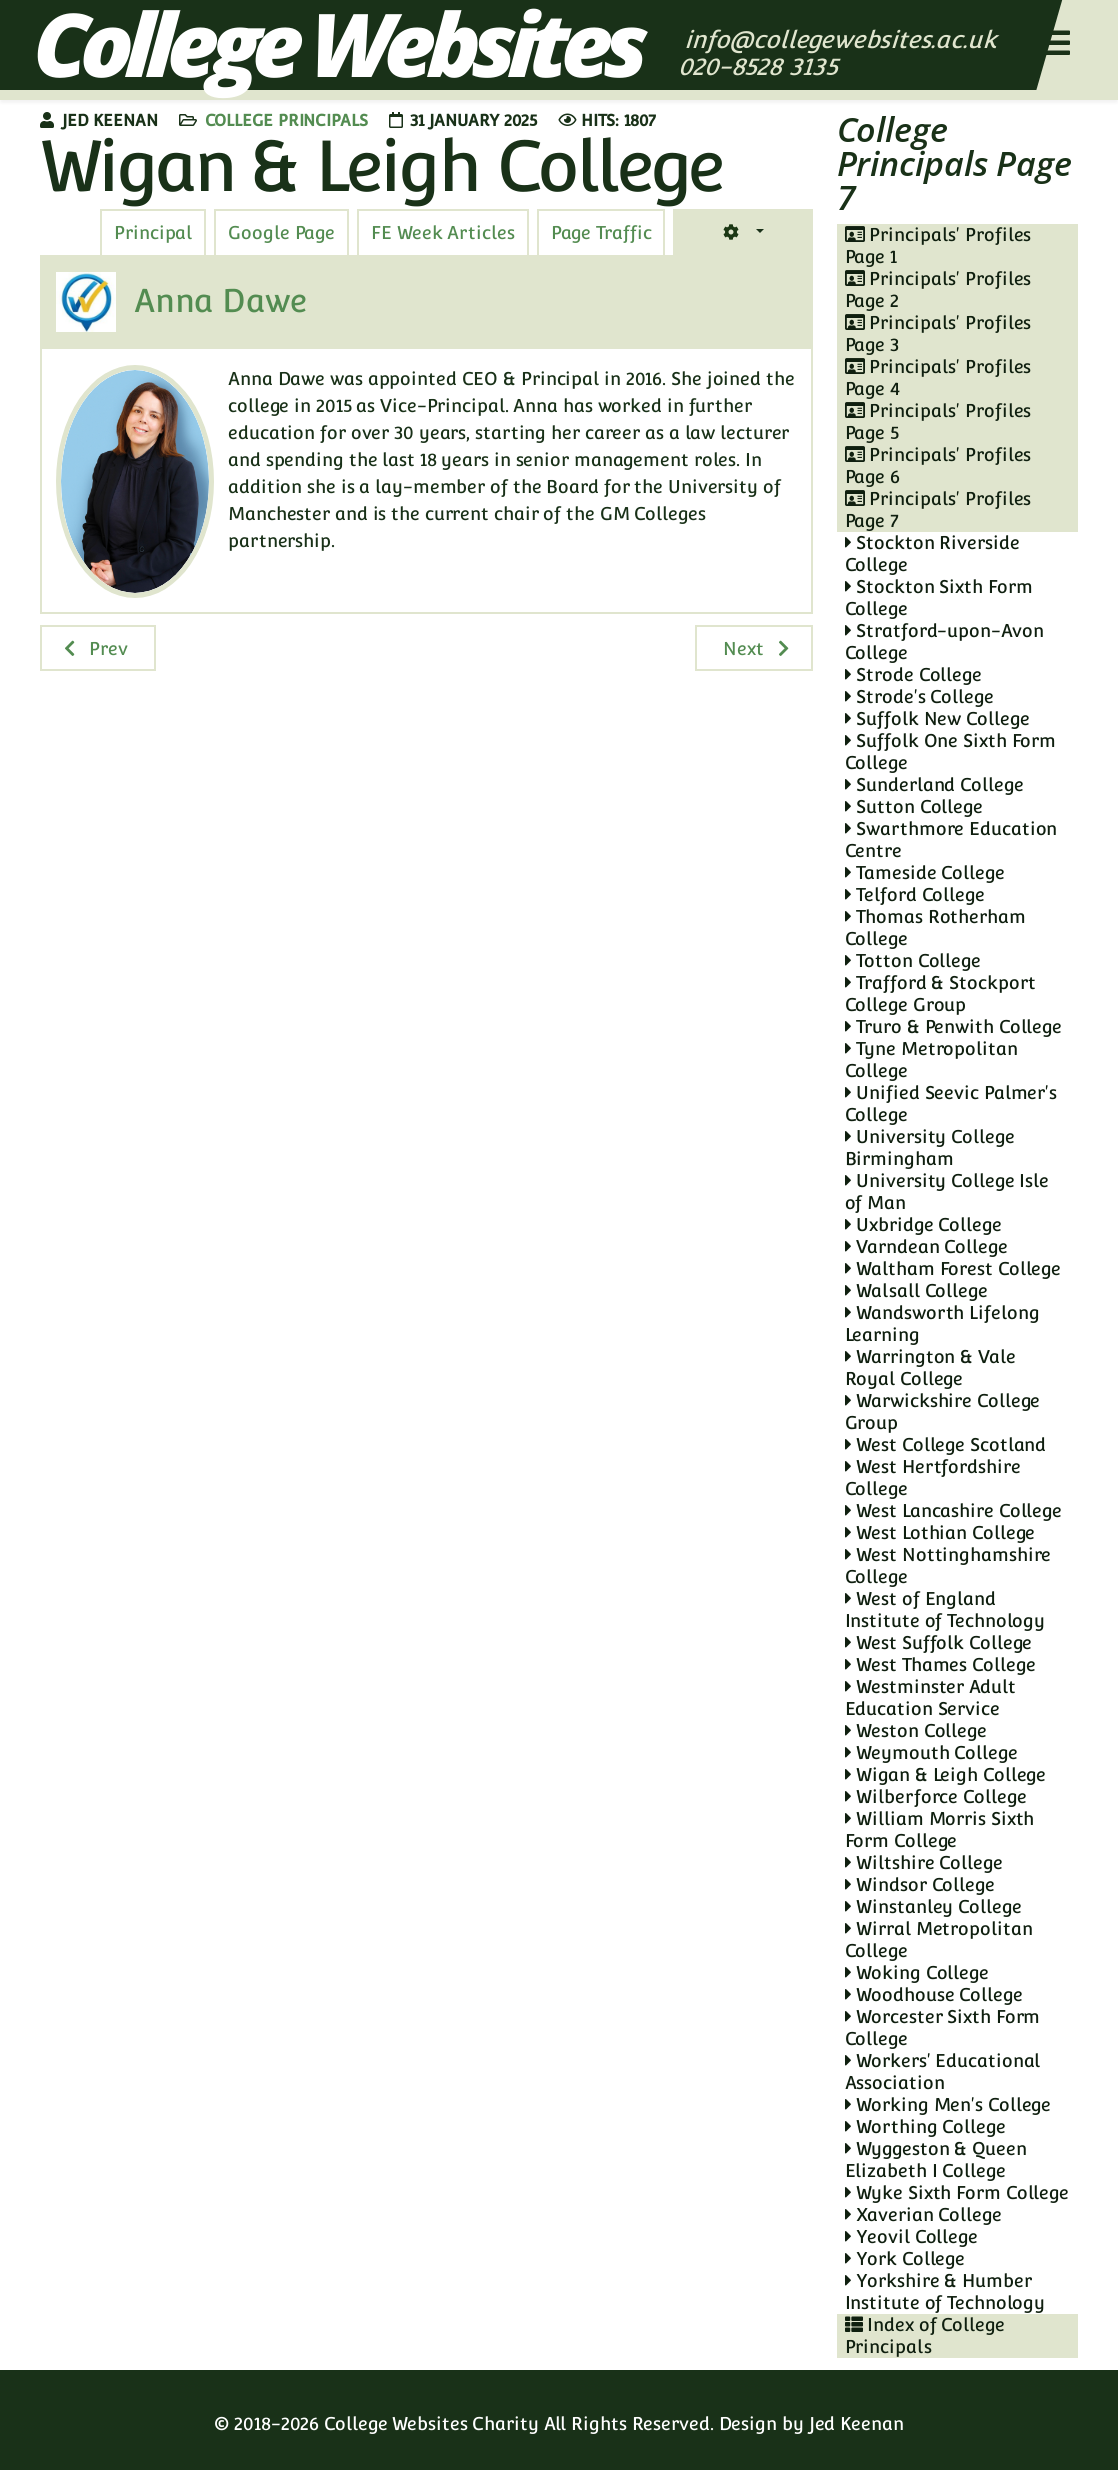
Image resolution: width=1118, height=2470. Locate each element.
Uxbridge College (923, 1224)
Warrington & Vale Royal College (930, 1367)
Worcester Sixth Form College (943, 2027)
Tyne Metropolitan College (931, 1059)
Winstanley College (933, 1906)
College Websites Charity (431, 2423)
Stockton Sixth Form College (939, 597)
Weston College (916, 1730)
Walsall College (916, 1290)
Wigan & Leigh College (946, 1774)
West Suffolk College (939, 1642)
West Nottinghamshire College (948, 1565)
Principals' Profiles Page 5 (938, 421)
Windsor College (920, 1884)
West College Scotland (946, 1444)
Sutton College (914, 806)
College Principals (286, 120)
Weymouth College (931, 1752)
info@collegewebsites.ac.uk (840, 39)
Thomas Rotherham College (935, 927)
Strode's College (919, 696)
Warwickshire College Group (943, 1411)
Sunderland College (934, 784)
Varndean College (926, 1246)
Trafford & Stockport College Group (941, 993)
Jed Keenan (856, 2423)
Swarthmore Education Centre (951, 839)
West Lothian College (940, 1532)
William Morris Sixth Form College (940, 1829)
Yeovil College (911, 2236)
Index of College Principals (925, 2335)
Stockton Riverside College (932, 553)
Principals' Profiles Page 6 (938, 465)
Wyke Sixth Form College (957, 2192)
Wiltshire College (924, 1862)
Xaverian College (923, 2214)
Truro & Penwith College (954, 1026)
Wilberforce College (936, 1796)
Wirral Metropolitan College (939, 1939)
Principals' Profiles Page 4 (938, 377)
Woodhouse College (934, 1994)
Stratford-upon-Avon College (944, 641)
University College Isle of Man (947, 1191)
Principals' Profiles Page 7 (938, 509)
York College (905, 2258)
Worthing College (925, 2126)
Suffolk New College (937, 718)
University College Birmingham (930, 1147)
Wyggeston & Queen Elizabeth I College (936, 2159)
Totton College (913, 960)
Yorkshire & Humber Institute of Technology (945, 2291)
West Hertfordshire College (933, 1477)
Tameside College (925, 872)
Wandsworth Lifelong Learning (942, 1323)
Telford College (915, 894)
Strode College (913, 674)
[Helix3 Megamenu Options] (1056, 43)
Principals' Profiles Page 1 (938, 245)
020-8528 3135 (761, 66)
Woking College (917, 1972)
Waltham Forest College (953, 1268)
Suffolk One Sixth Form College (951, 751)
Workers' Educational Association (943, 2071)
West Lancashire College (954, 1510)
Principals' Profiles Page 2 (938, 289)
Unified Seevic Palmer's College (951, 1103)
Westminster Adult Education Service (930, 1697)
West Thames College (940, 1664)
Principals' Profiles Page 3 (938, 333)
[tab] (601, 233)
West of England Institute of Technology (945, 1609)
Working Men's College (948, 2104)
